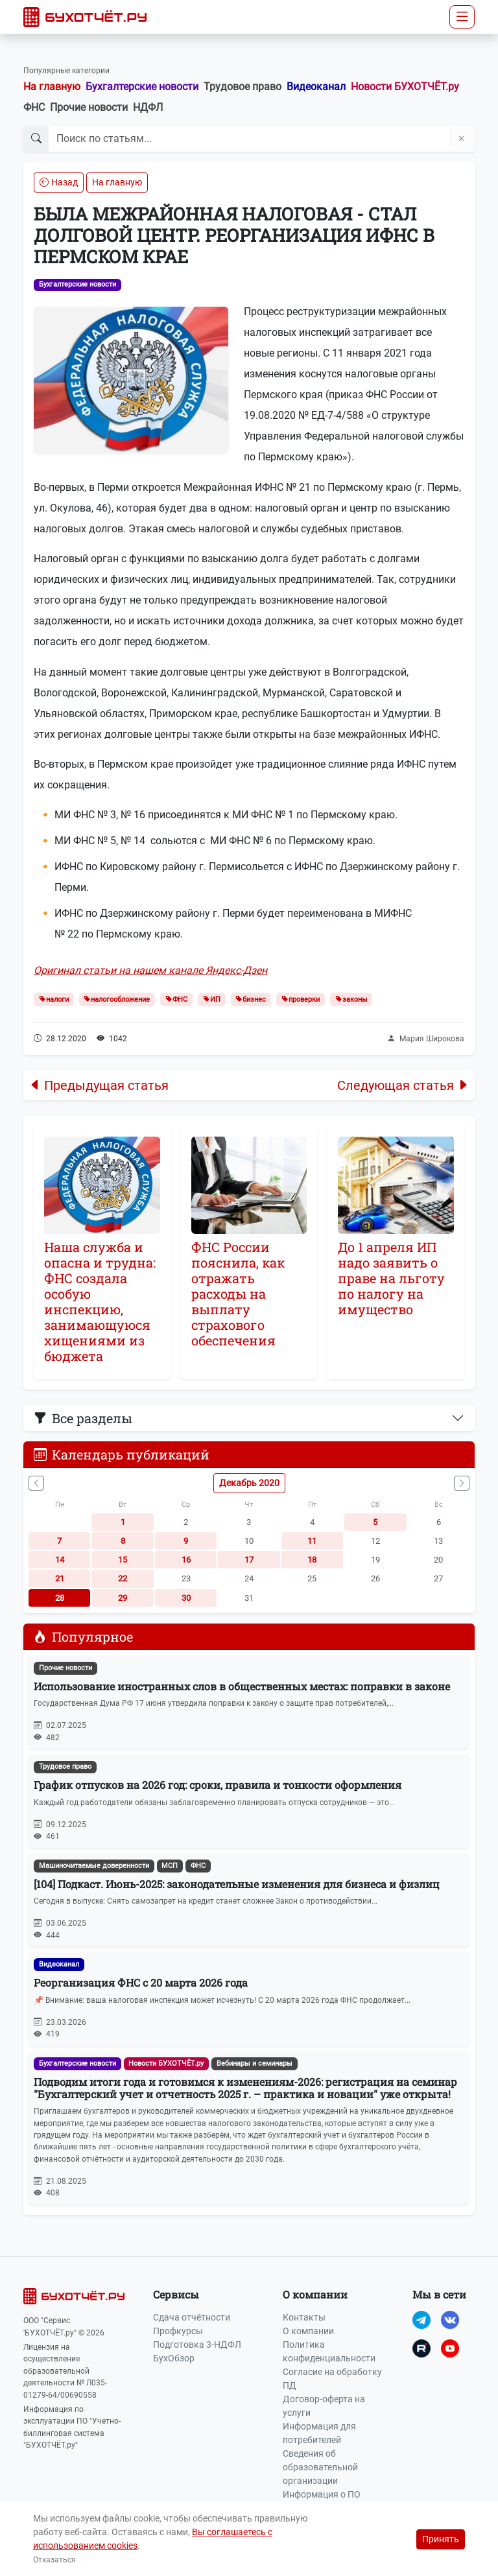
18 (311, 1560)
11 (311, 1541)
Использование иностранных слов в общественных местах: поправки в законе (242, 1686)
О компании (308, 2331)
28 (59, 1598)
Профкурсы (178, 2331)
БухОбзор (174, 2358)
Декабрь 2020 (249, 1483)
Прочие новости (89, 107)
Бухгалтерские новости (142, 86)
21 (59, 1578)
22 (122, 1578)
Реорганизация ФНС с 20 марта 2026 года (141, 1982)
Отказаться (54, 2559)
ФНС (34, 107)
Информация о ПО (322, 2494)
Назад (59, 182)
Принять (440, 2539)
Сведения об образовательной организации (320, 2467)
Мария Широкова (425, 1038)
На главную (51, 86)
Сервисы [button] (176, 2294)
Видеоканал (316, 86)
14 (59, 1560)
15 (122, 1560)
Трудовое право (242, 86)
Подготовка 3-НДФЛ (197, 2344)
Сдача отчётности (191, 2317)
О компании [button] (315, 2294)
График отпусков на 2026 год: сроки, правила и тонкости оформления (217, 1784)
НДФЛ (148, 107)
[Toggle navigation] (462, 17)
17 (249, 1560)
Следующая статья (403, 1085)
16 (186, 1560)
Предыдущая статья (99, 1085)
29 (122, 1598)
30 (186, 1598)
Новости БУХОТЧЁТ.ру (405, 86)
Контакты (304, 2317)
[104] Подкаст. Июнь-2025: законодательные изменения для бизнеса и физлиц (237, 1884)
